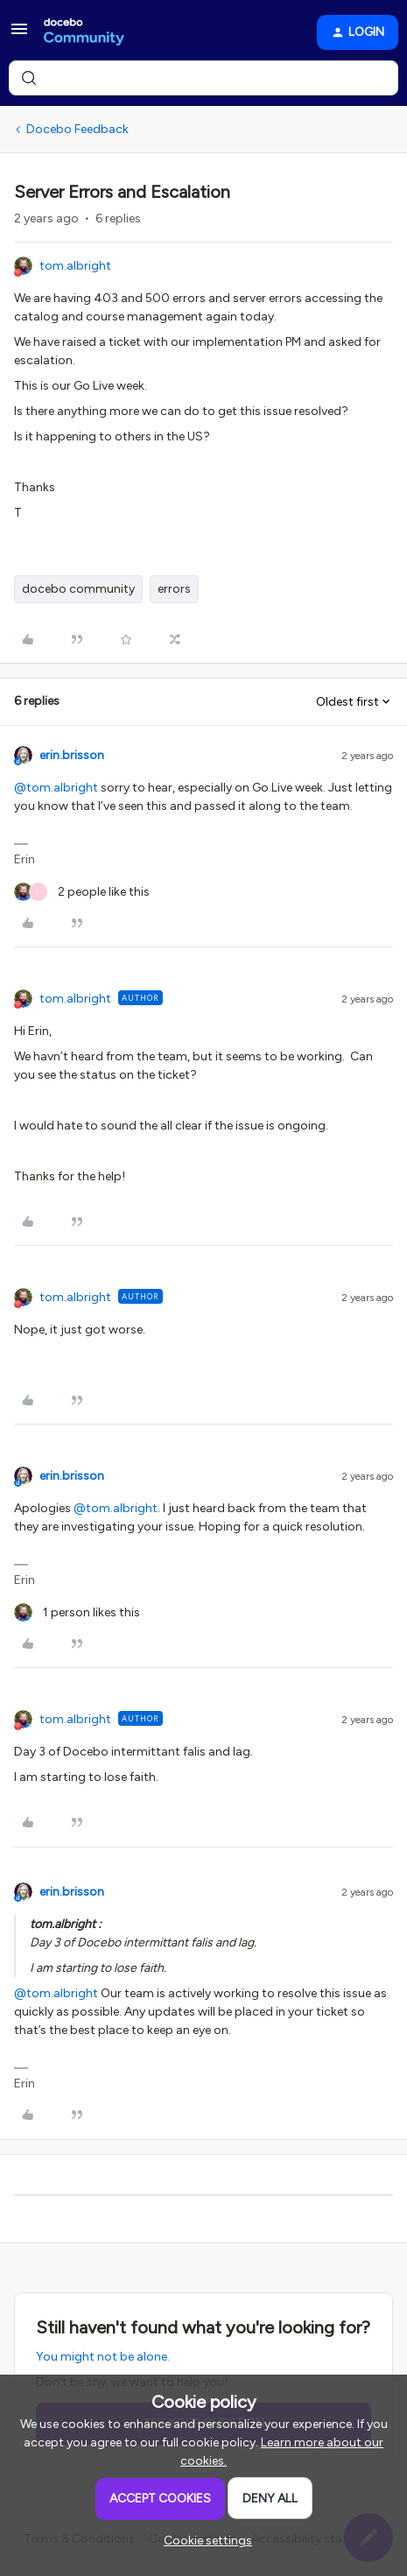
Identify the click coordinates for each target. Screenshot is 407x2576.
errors (174, 588)
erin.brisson (71, 755)
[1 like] (77, 1612)
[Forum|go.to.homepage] (84, 32)
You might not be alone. (103, 2356)
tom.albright (75, 265)
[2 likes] (82, 892)
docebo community (78, 588)
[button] (19, 35)
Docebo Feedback (77, 129)
